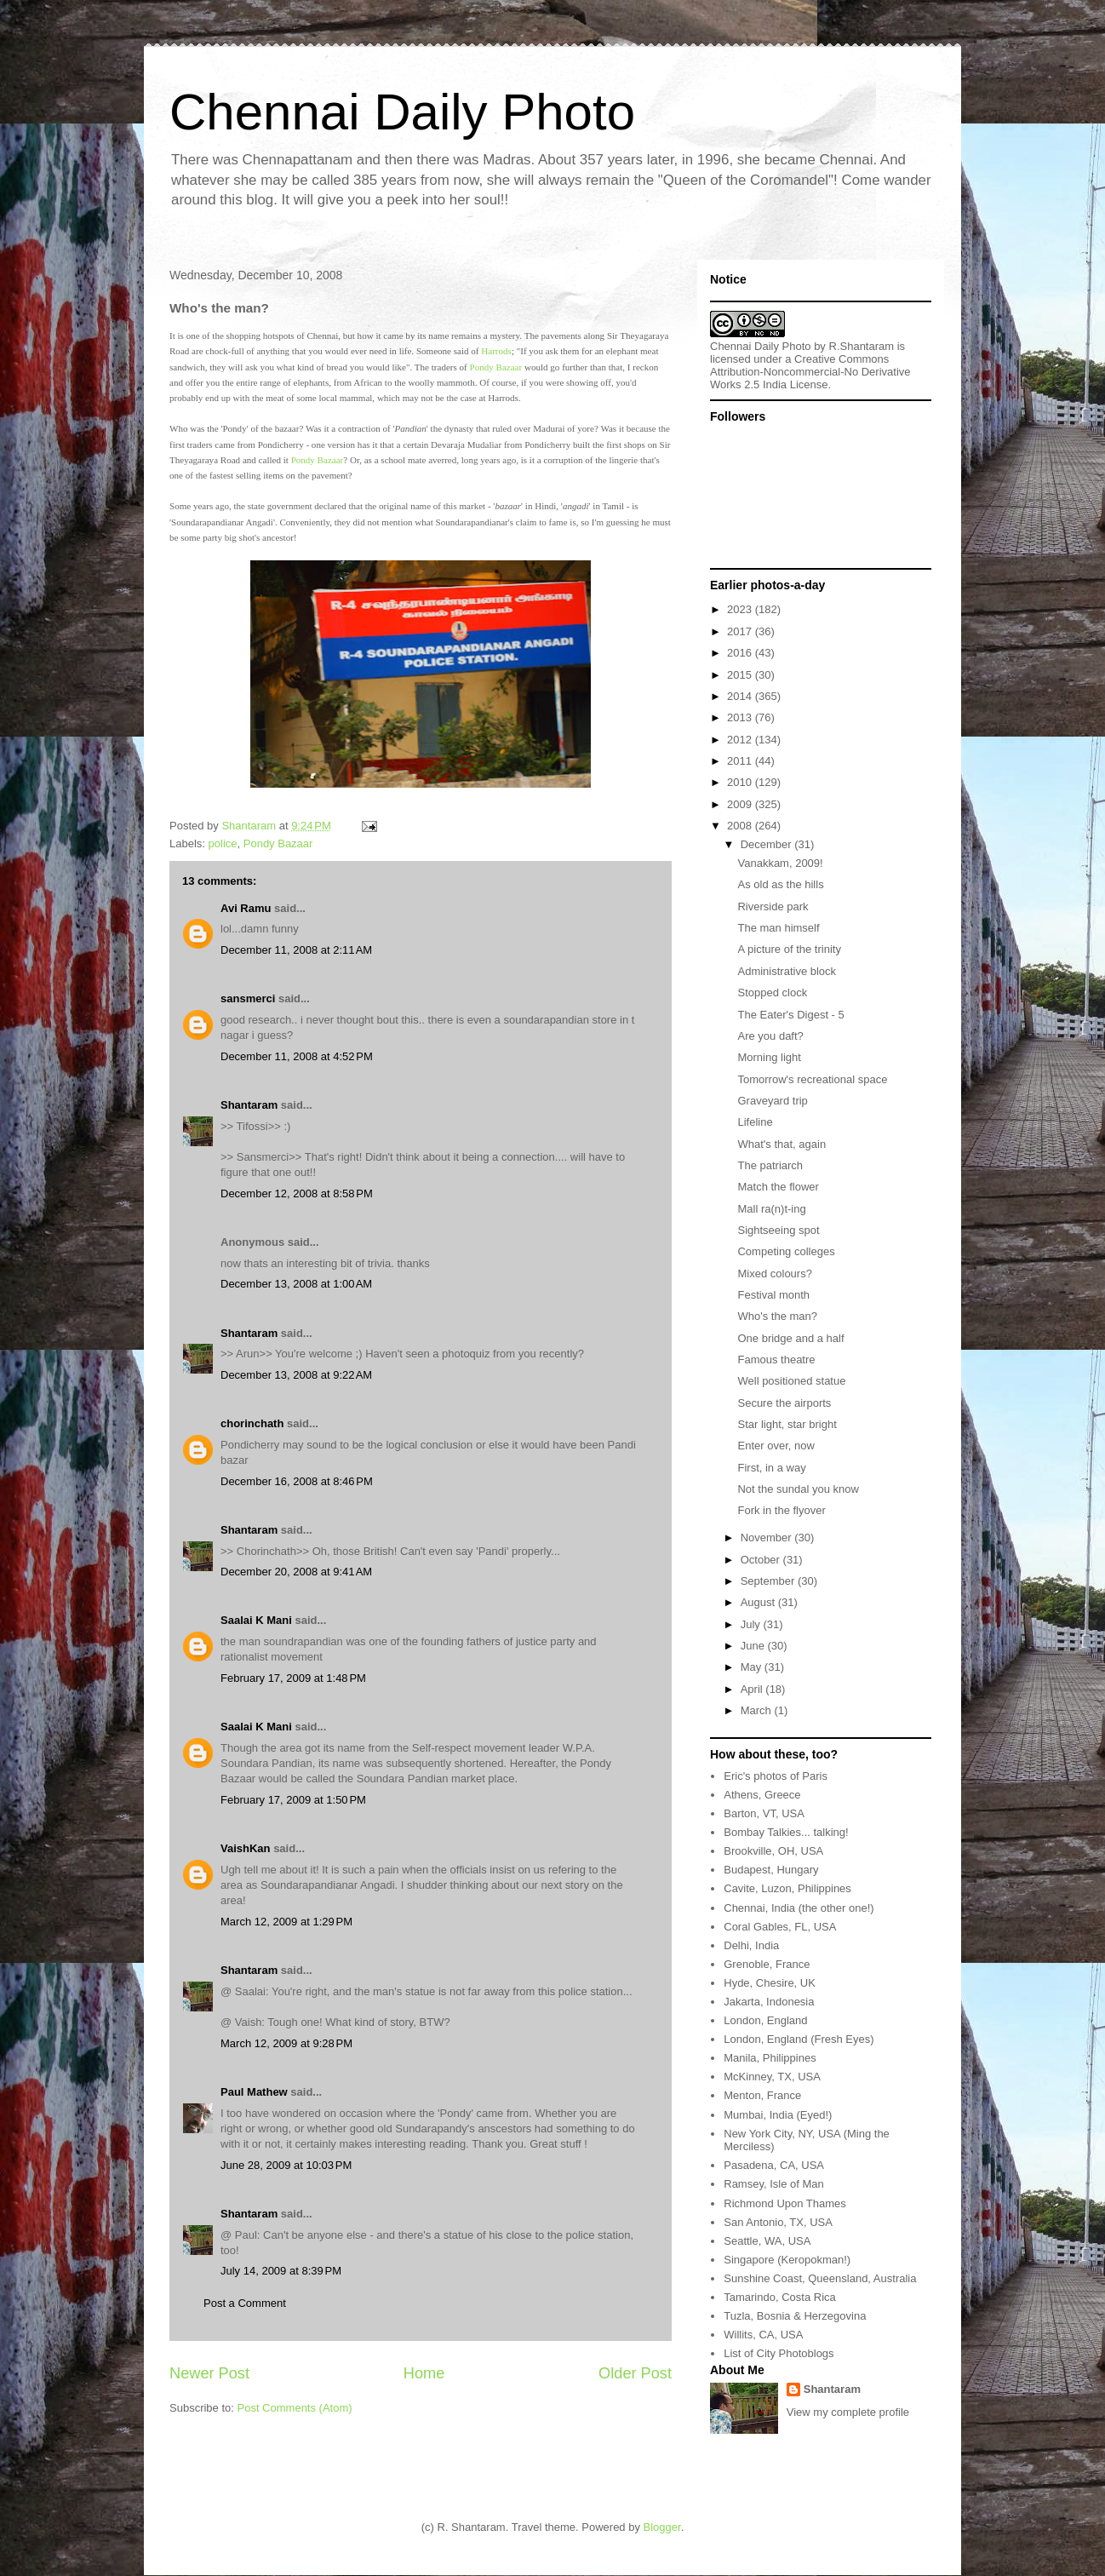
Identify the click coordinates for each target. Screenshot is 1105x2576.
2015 (741, 674)
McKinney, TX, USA (772, 2076)
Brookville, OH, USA (773, 1851)
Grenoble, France (767, 1964)
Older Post (635, 2373)
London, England (765, 2020)
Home (424, 2373)
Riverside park (772, 906)
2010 (741, 782)
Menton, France (762, 2095)
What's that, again (781, 1144)
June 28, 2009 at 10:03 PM (286, 2165)
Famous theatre (776, 1359)
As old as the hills (780, 884)
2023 (741, 609)
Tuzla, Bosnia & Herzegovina (795, 2315)
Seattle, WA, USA (767, 2241)
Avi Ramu (245, 908)
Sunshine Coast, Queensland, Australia (820, 2278)
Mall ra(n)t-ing (771, 1208)
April (753, 1689)
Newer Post (209, 2373)
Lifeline (754, 1122)
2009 (741, 804)
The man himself (778, 927)
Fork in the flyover (781, 1510)
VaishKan (245, 1848)
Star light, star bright (786, 1424)
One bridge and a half (790, 1338)
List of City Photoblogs (778, 2353)
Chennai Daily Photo (402, 112)
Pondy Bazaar (496, 367)
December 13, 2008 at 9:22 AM (296, 1374)
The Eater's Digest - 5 (790, 1014)
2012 (741, 739)
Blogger (662, 2527)
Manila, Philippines (770, 2057)
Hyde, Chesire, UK (770, 1982)
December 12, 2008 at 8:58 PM (296, 1193)
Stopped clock (772, 992)
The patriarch (770, 1165)
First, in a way (771, 1467)
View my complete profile (848, 2412)
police (223, 843)
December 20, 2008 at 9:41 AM (296, 1571)
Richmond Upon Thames (785, 2203)
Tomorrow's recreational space (812, 1079)
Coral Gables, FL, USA (780, 1926)
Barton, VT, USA (764, 1813)
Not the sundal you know (797, 1489)
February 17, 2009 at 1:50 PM (293, 1799)
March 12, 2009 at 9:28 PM (286, 2043)
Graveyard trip (772, 1100)
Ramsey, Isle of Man (774, 2183)
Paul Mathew (254, 2091)
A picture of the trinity (788, 949)
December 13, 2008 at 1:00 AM (296, 1283)
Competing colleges (785, 1251)
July (752, 1624)
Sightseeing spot (778, 1230)
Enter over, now (775, 1445)
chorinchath (251, 1423)
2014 (741, 696)
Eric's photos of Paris (775, 1776)
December (768, 844)
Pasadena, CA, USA (774, 2165)
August (759, 1602)
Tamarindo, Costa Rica (780, 2297)
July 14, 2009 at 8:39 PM (280, 2270)
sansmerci (247, 998)
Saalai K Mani (256, 1620)
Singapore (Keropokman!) (787, 2259)
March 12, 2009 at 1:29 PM (286, 1921)
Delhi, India (751, 1945)
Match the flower (777, 1186)
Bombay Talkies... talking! (786, 1832)
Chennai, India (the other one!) (798, 1908)
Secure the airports (784, 1403)
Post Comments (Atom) (295, 2407)
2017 (741, 631)
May (752, 1667)
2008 (741, 825)
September (769, 1581)
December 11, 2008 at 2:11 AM (296, 950)
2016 (741, 652)
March (758, 1710)
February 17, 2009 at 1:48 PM (293, 1678)
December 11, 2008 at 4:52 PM (296, 1056)
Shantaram (249, 1105)
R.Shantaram (862, 346)
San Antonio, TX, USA (778, 2222)
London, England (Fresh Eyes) (798, 2039)
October (762, 1559)
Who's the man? (777, 1316)
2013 (741, 717)
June (754, 1645)
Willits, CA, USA (763, 2334)
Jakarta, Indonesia (769, 2001)
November (768, 1537)
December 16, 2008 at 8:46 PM (296, 1481)
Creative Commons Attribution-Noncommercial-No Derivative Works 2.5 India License (810, 372)
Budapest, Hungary (771, 1869)
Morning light (768, 1057)
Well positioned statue (791, 1380)
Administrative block (786, 971)
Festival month (773, 1294)
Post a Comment (244, 2303)
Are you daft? (770, 1036)
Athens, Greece (762, 1794)
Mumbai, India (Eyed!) (778, 2114)
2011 (741, 760)
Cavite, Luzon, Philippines (787, 1888)
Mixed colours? (774, 1273)
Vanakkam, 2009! (779, 863)
